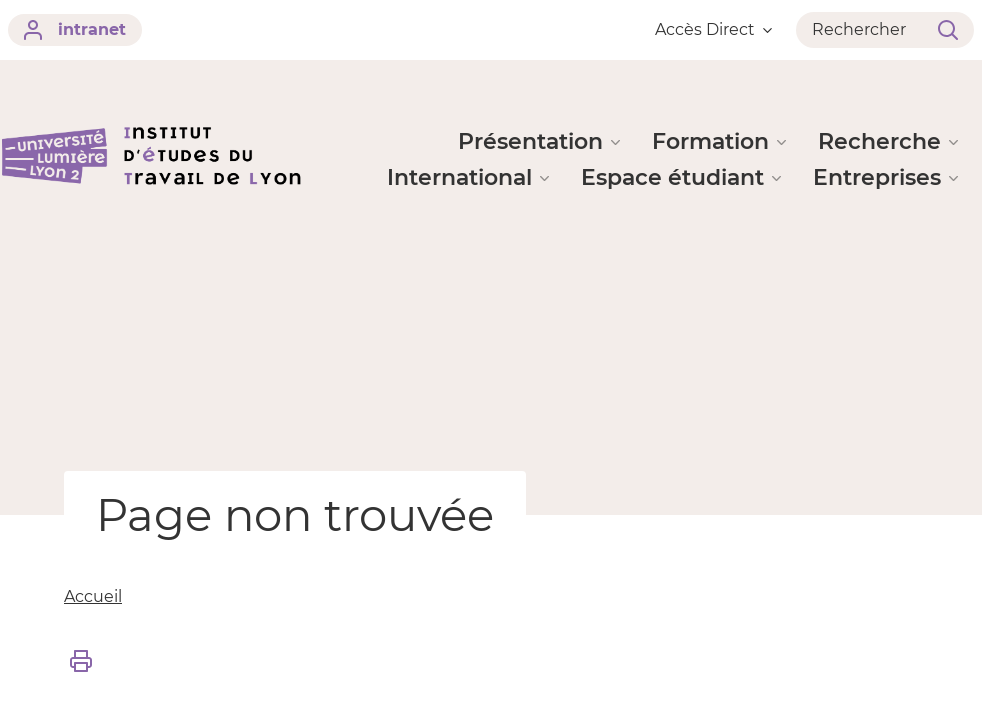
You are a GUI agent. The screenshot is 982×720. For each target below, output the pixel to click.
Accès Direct (713, 29)
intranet (75, 30)
